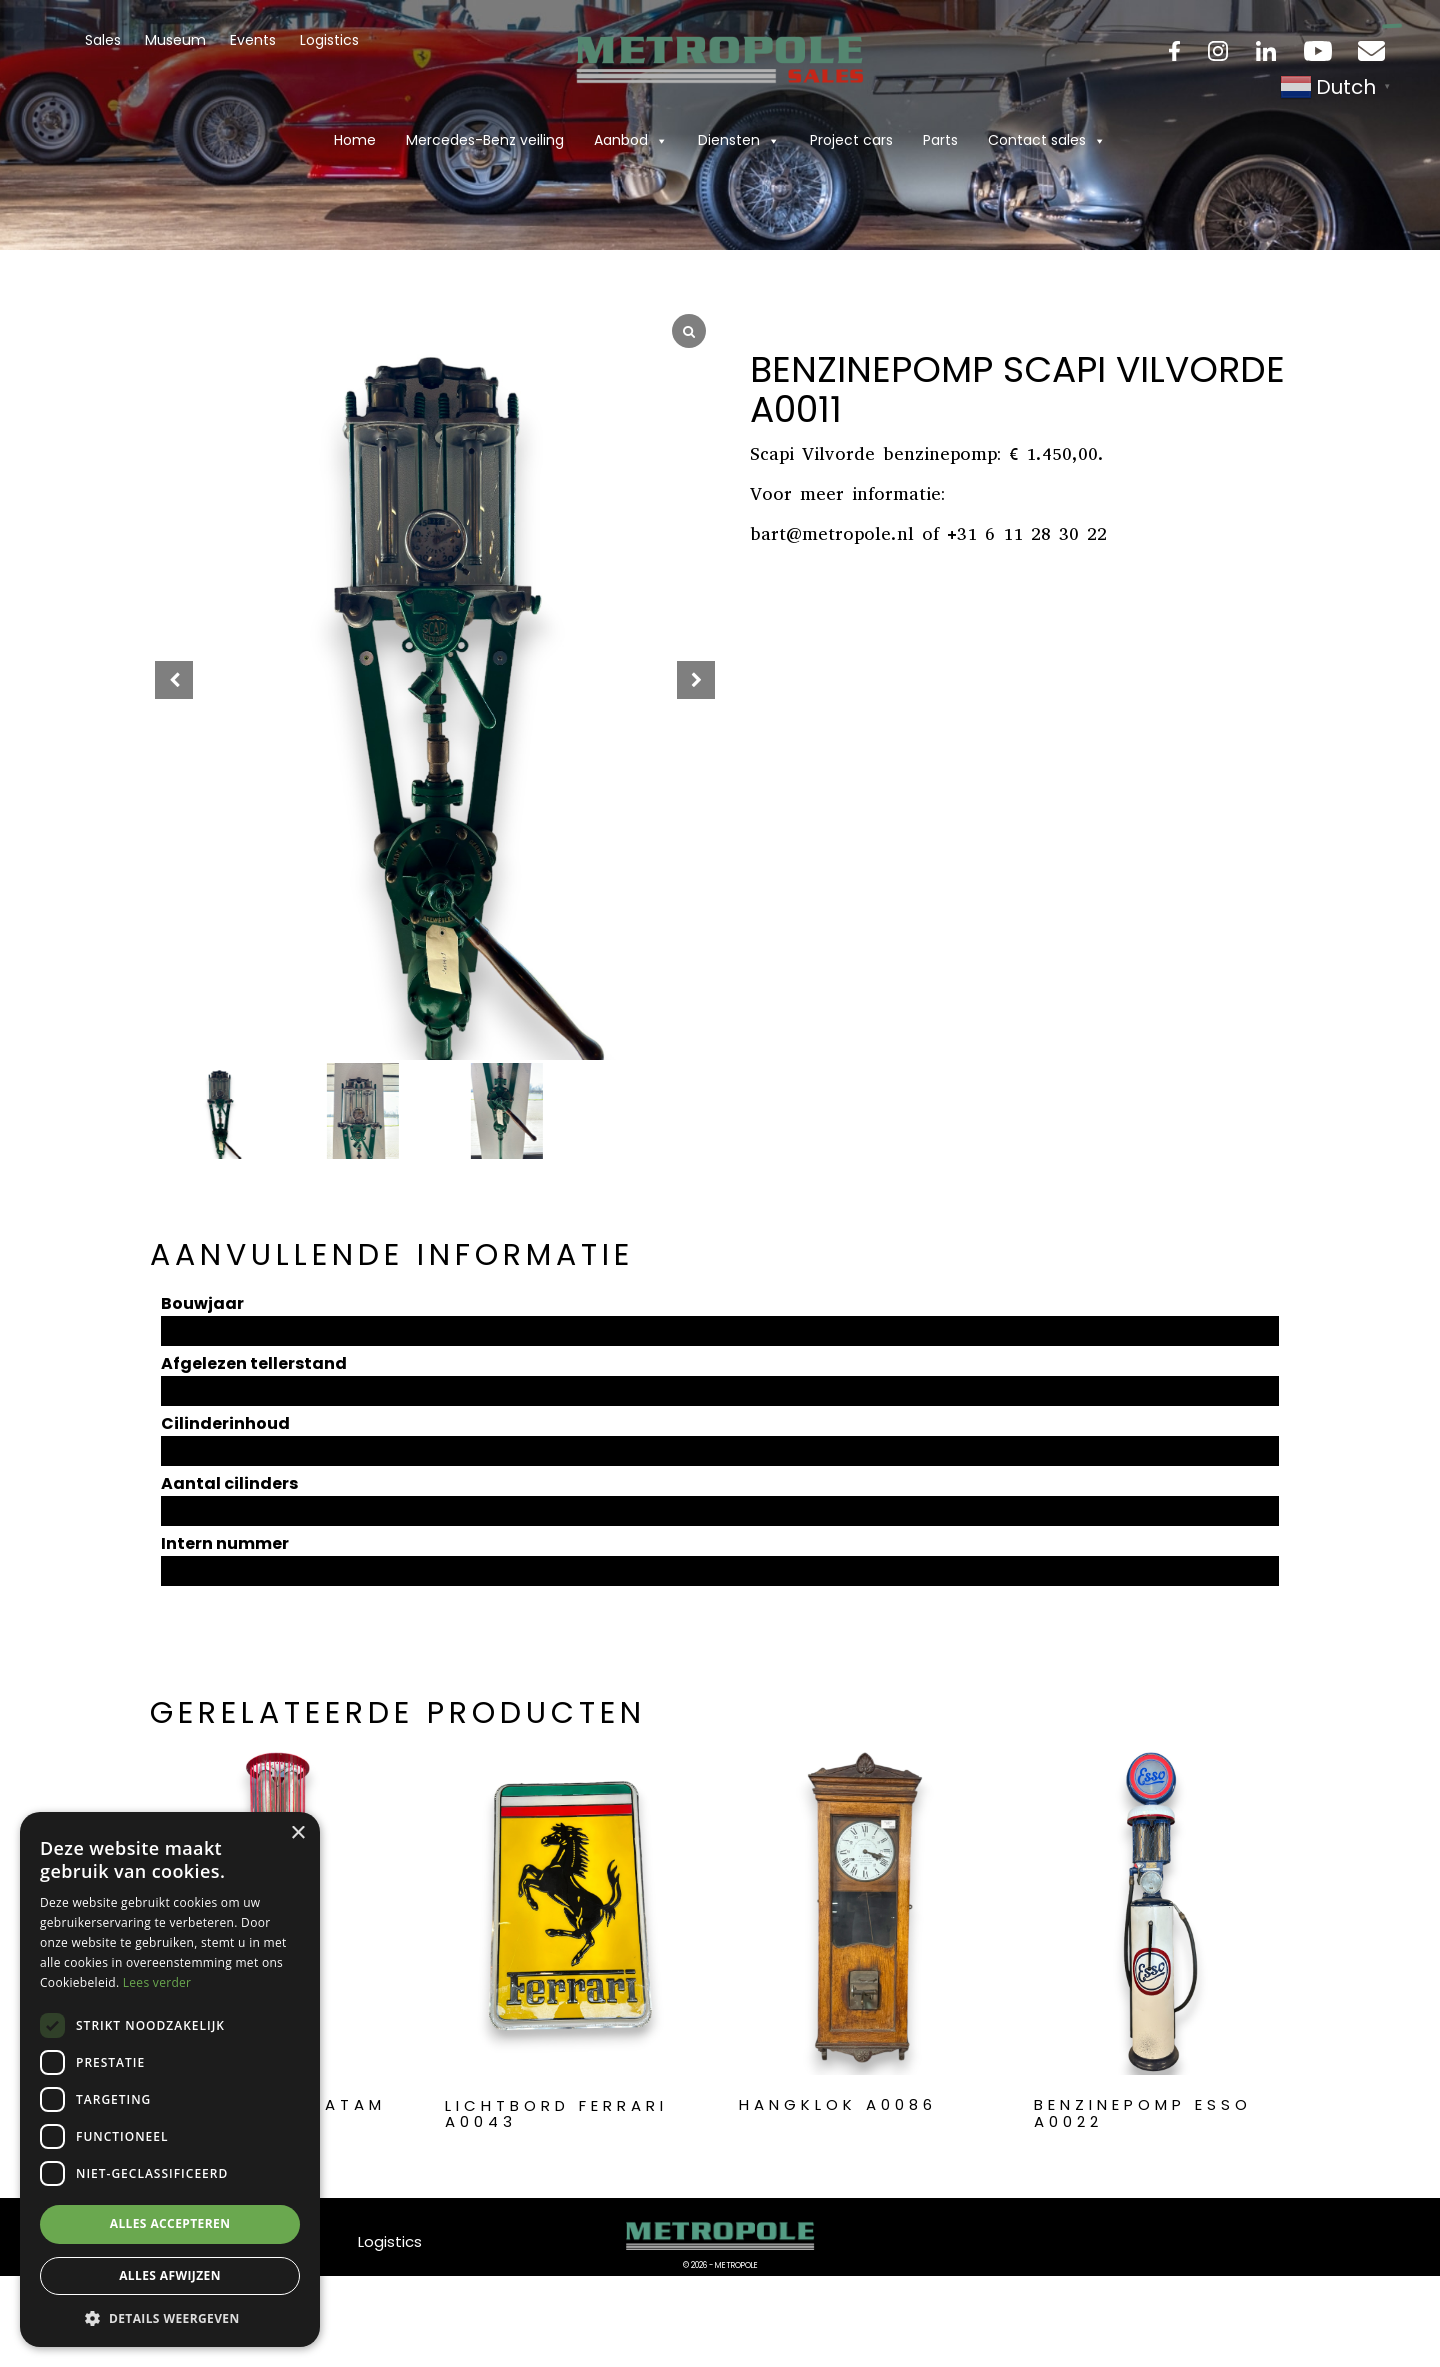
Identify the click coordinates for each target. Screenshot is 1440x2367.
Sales (103, 40)
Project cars (851, 140)
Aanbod (631, 140)
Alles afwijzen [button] (170, 2275)
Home (355, 140)
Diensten (739, 140)
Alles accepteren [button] (170, 2223)
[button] (696, 680)
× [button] (297, 1833)
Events (253, 40)
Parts (940, 140)
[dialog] (170, 2079)
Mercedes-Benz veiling (485, 140)
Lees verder (157, 1982)
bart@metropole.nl (832, 534)
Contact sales (1047, 140)
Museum (175, 40)
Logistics (329, 40)
